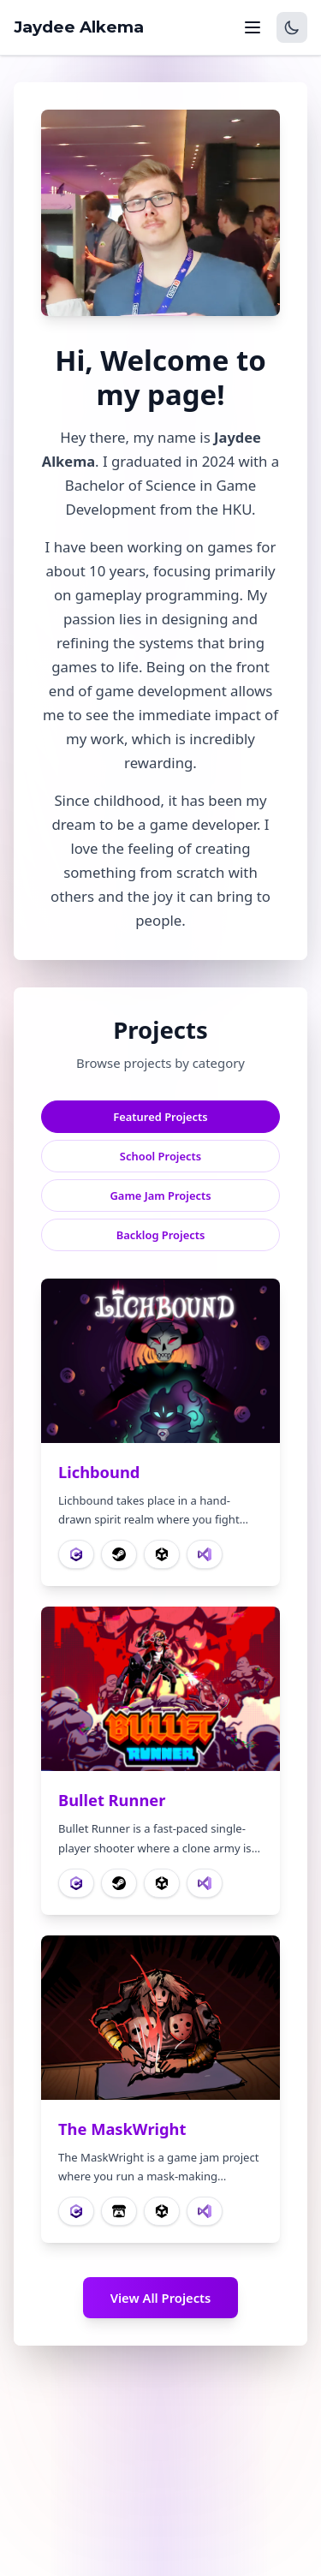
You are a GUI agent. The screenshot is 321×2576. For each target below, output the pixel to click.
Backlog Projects (160, 1235)
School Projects (160, 1156)
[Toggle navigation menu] (252, 27)
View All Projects (160, 2297)
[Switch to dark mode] (291, 27)
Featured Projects (160, 1116)
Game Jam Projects (160, 1195)
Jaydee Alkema (79, 27)
